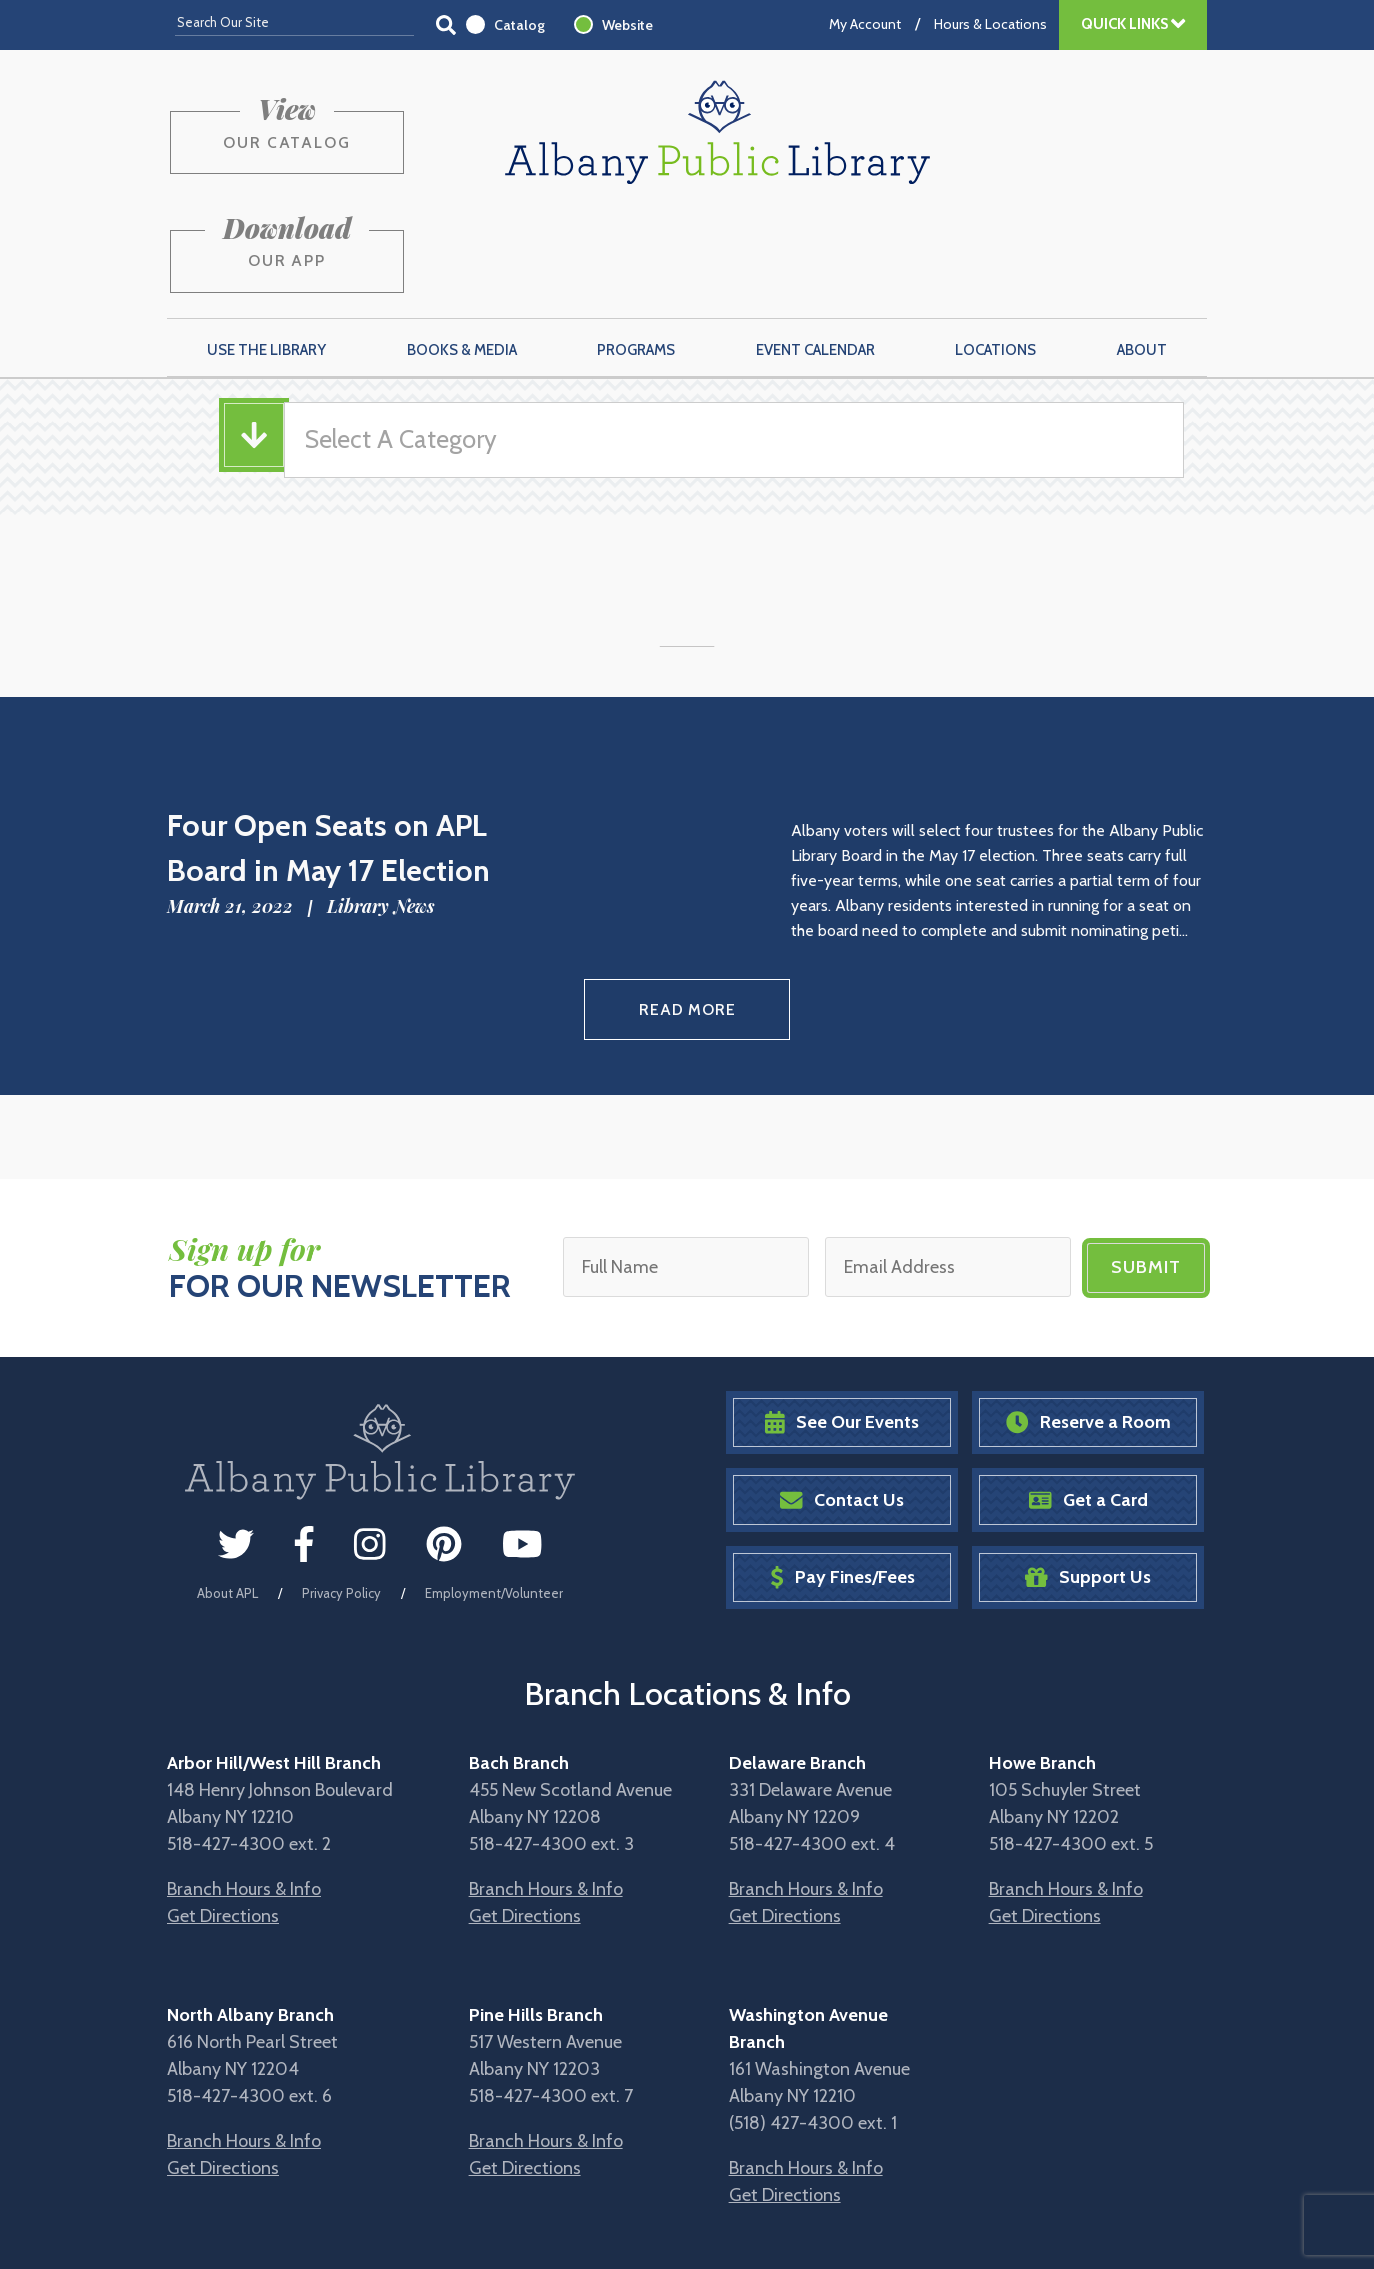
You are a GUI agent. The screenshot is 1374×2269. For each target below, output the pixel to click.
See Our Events (842, 1319)
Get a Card (1088, 1396)
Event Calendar (815, 251)
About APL (227, 1489)
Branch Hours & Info (244, 1786)
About (1142, 251)
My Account (865, 24)
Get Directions (223, 1813)
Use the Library (266, 251)
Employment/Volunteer (494, 1489)
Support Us (1088, 1474)
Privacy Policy (341, 1489)
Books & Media (462, 251)
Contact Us (842, 1396)
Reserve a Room (1088, 1319)
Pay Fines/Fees (842, 1474)
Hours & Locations (990, 24)
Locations (995, 251)
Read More (687, 908)
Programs (636, 251)
